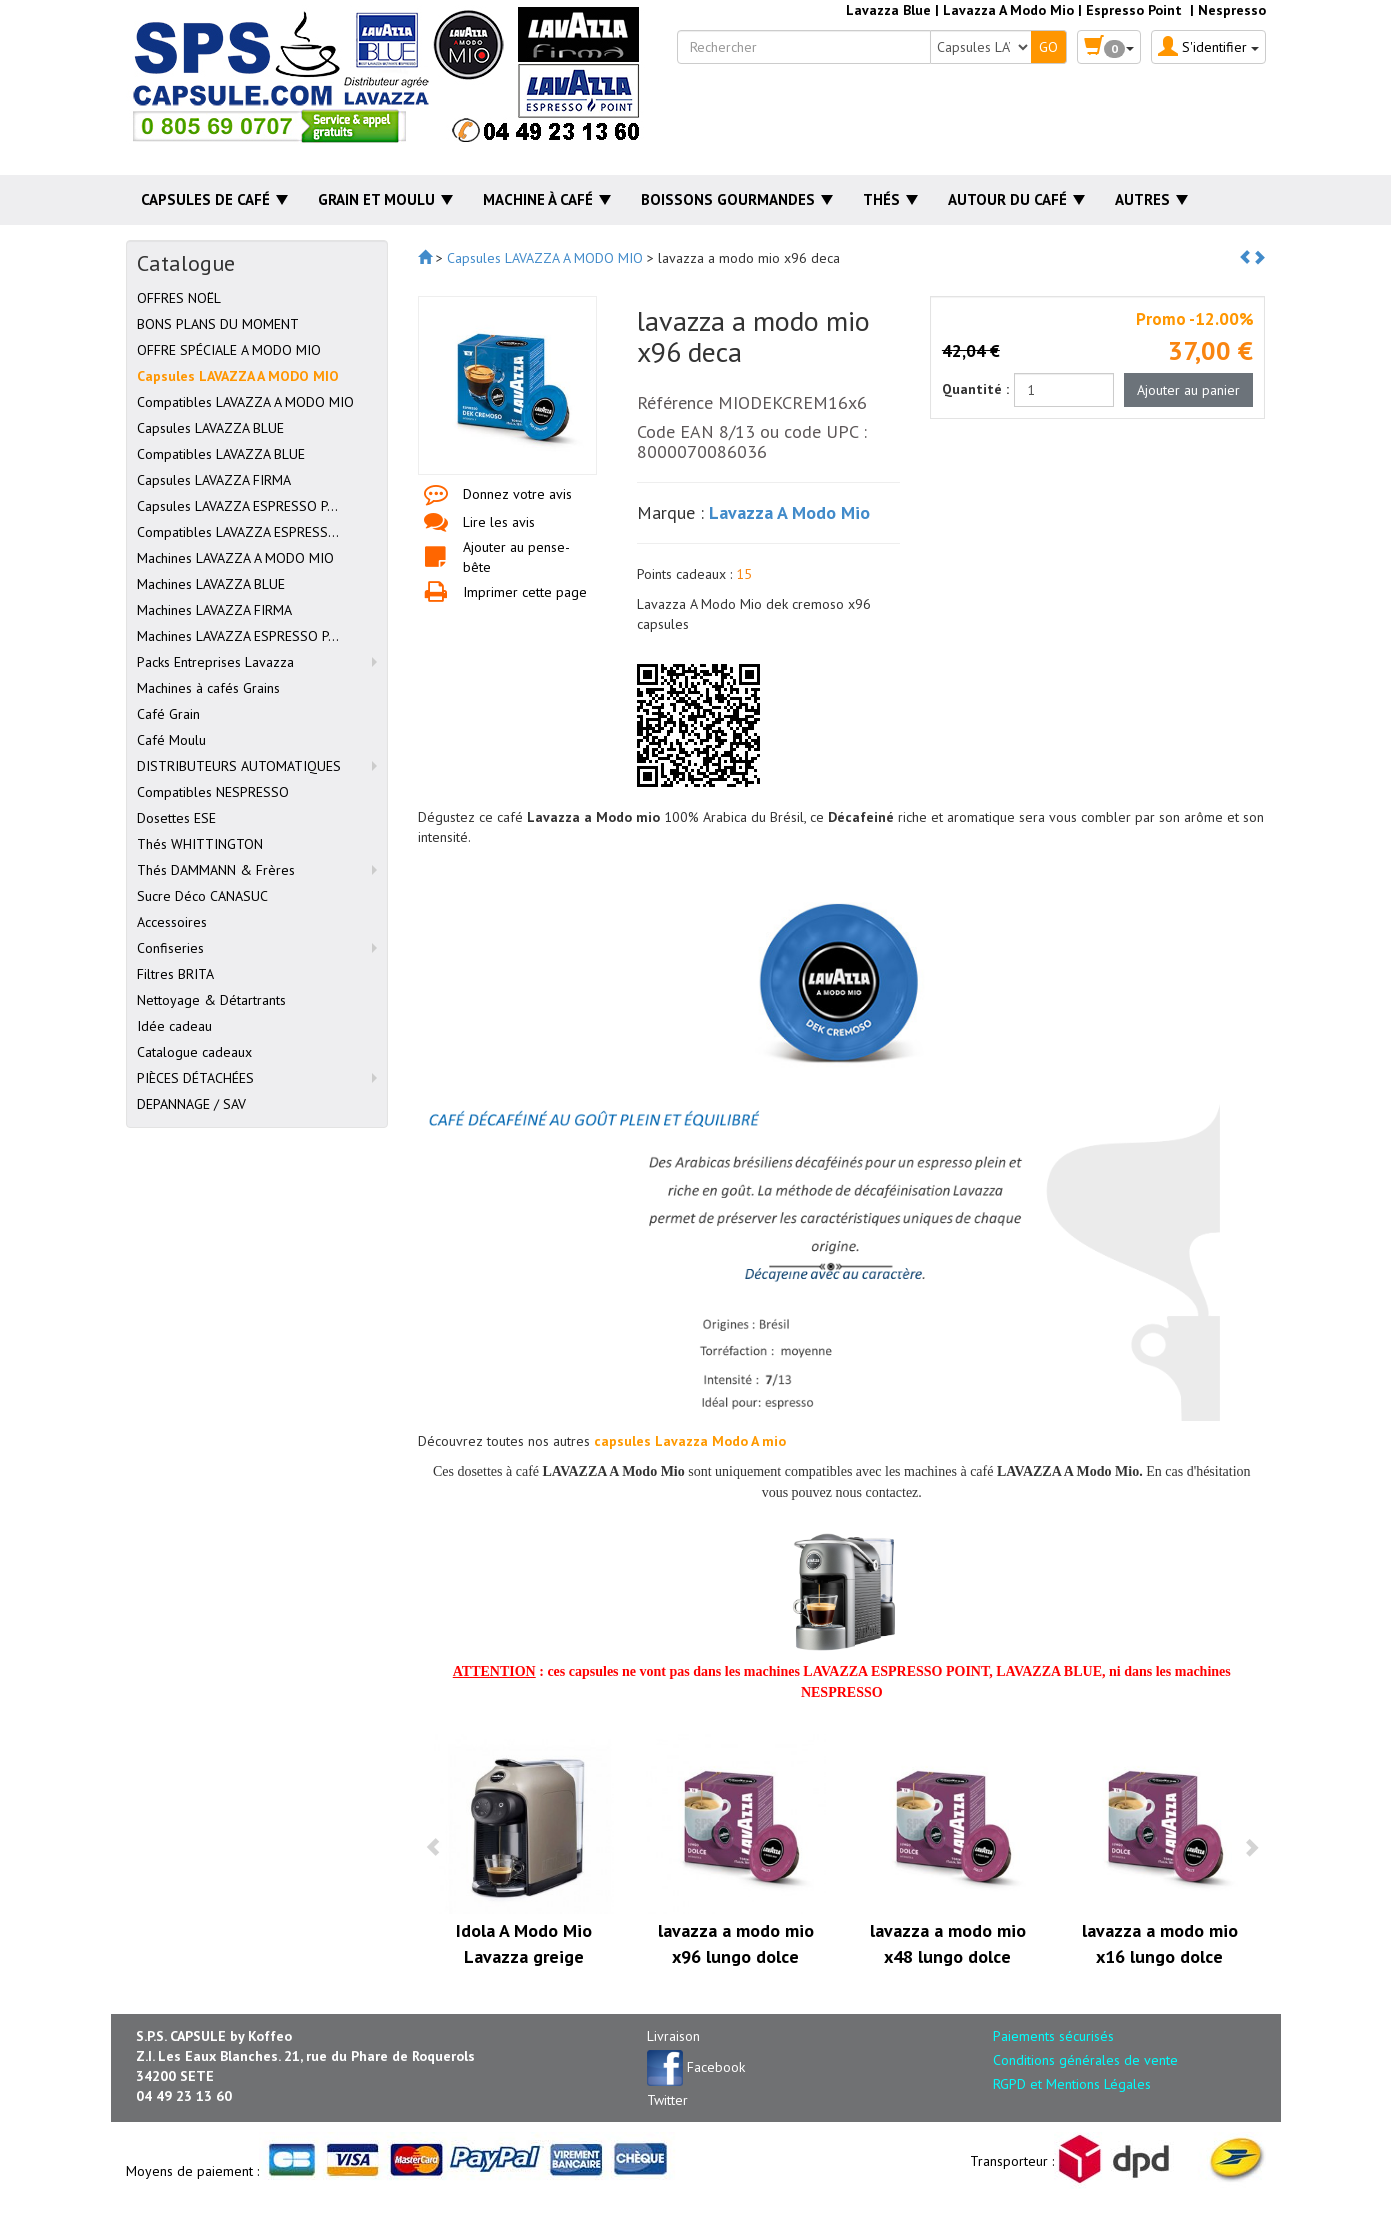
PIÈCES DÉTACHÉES (195, 1078)
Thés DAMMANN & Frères (216, 870)
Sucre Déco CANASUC (202, 896)
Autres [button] (1151, 199)
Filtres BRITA (175, 974)
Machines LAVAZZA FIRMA (214, 610)
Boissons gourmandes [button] (737, 199)
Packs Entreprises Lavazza (215, 662)
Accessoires (172, 922)
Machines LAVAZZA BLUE (211, 584)
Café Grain (168, 714)
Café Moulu (171, 740)
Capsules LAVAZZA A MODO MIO (238, 376)
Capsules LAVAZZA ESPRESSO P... (237, 506)
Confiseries (170, 948)
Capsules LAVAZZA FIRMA (214, 480)
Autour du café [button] (1016, 199)
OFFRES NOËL (179, 298)
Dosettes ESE (176, 818)
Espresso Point (1134, 10)
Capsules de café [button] (214, 199)
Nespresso (1232, 10)
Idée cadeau (174, 1026)
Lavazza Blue (888, 10)
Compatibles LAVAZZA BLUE (221, 454)
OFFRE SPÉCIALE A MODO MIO (229, 350)
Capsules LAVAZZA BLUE (210, 428)
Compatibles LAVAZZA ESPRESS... (238, 532)
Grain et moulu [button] (385, 199)
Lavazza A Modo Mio (1008, 10)
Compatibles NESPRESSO (213, 792)
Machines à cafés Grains (208, 688)
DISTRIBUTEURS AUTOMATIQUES (239, 766)
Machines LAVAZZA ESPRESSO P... (238, 636)
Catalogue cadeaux (194, 1052)
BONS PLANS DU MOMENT (218, 324)
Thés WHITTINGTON (200, 844)
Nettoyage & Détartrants (211, 1000)
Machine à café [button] (547, 199)
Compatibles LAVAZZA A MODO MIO (245, 402)
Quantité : (975, 389)
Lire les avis (499, 522)
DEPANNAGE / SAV (191, 1104)
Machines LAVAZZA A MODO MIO (235, 558)
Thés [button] (890, 199)
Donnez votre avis (517, 494)
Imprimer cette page (525, 592)
